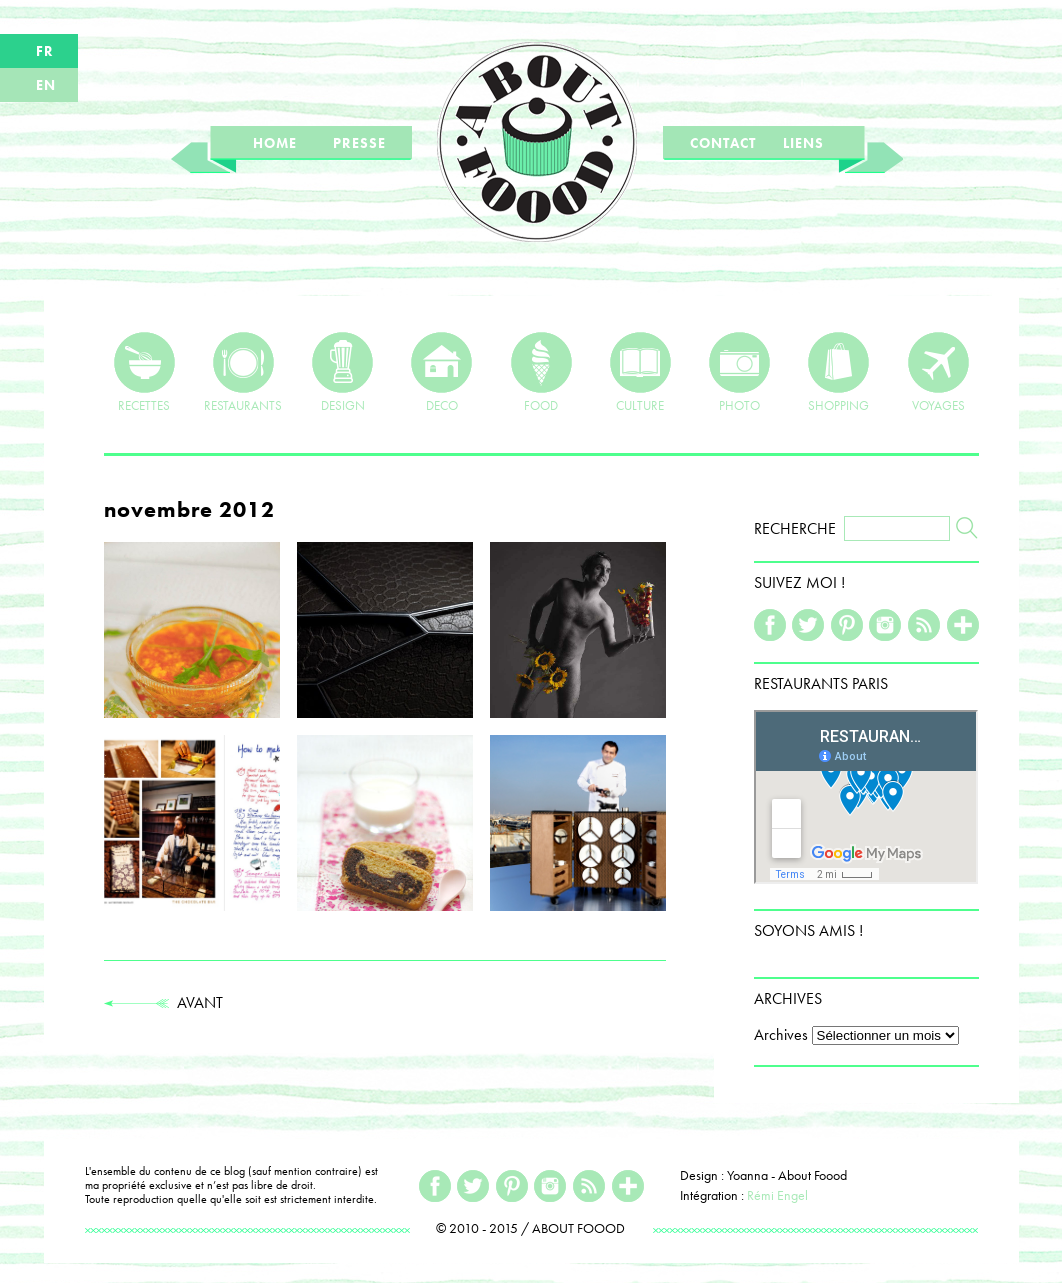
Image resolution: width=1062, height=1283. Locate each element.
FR (45, 51)
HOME (275, 143)
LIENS (803, 143)
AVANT (163, 1002)
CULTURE (640, 372)
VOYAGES (938, 372)
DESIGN (342, 372)
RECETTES (144, 372)
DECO (441, 372)
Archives (781, 1034)
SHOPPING (838, 372)
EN (46, 85)
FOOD (541, 372)
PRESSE (359, 143)
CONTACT (723, 143)
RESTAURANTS (243, 372)
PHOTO (739, 372)
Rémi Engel (777, 1195)
